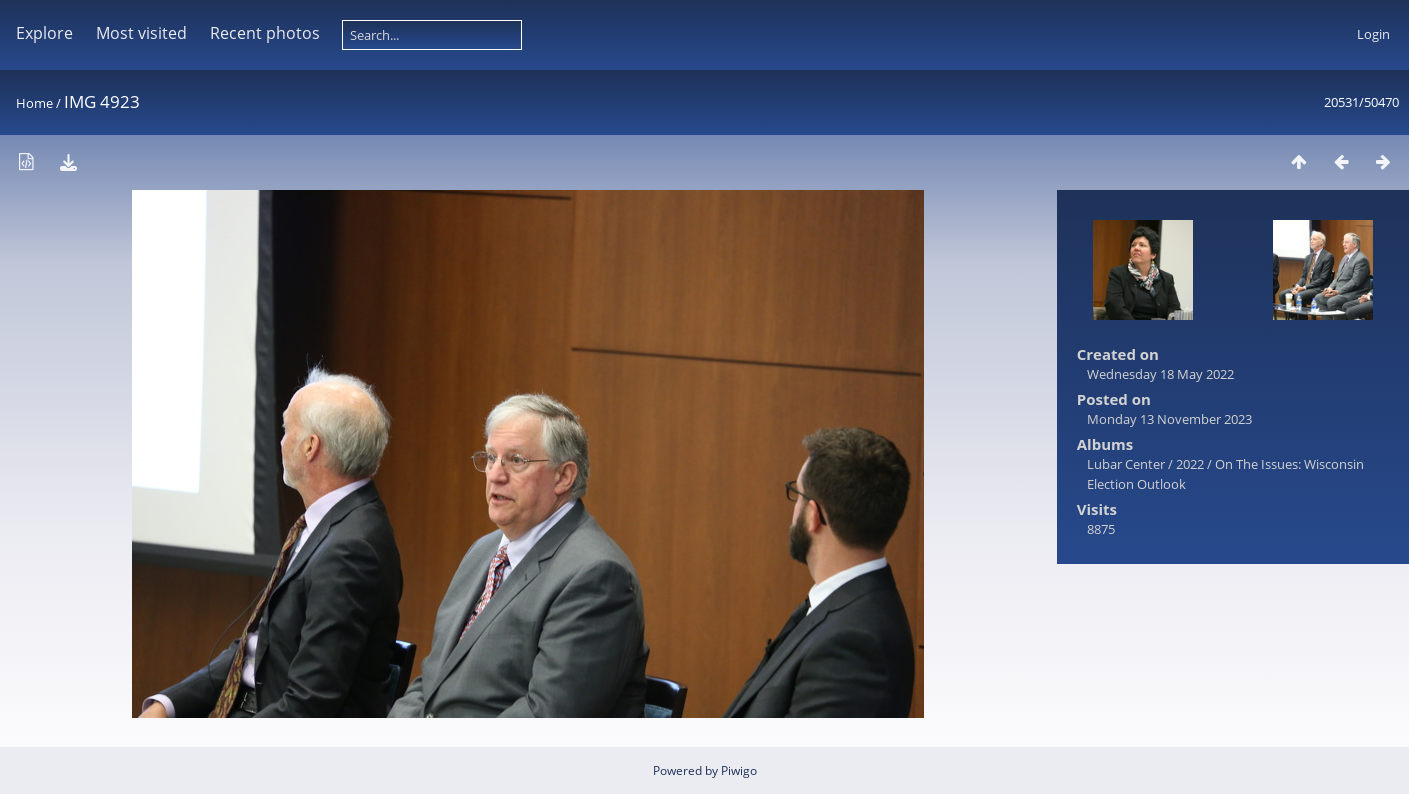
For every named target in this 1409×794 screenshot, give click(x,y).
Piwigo (739, 770)
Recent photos (265, 33)
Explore (44, 33)
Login (1373, 34)
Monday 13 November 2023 (1169, 419)
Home (34, 103)
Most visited (141, 33)
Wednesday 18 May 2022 (1160, 374)
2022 (1190, 464)
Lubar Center (1126, 464)
